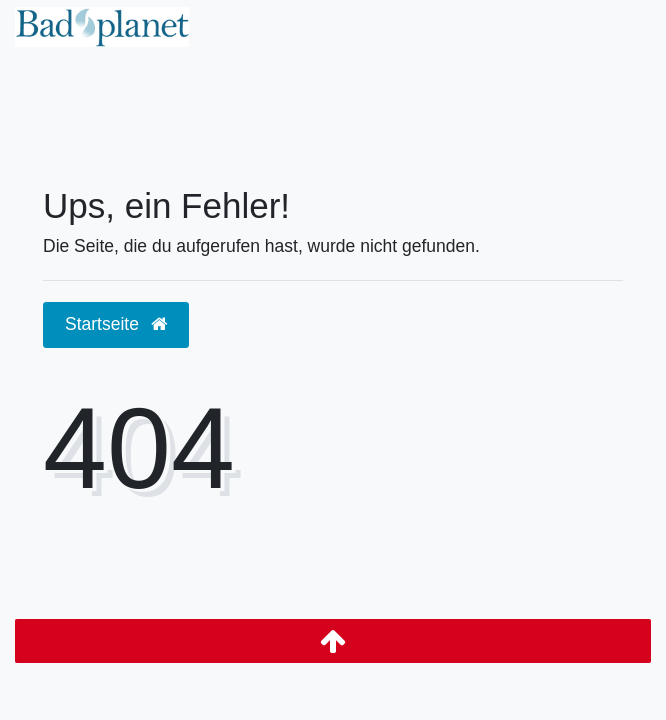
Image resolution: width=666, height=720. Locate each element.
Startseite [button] (116, 324)
